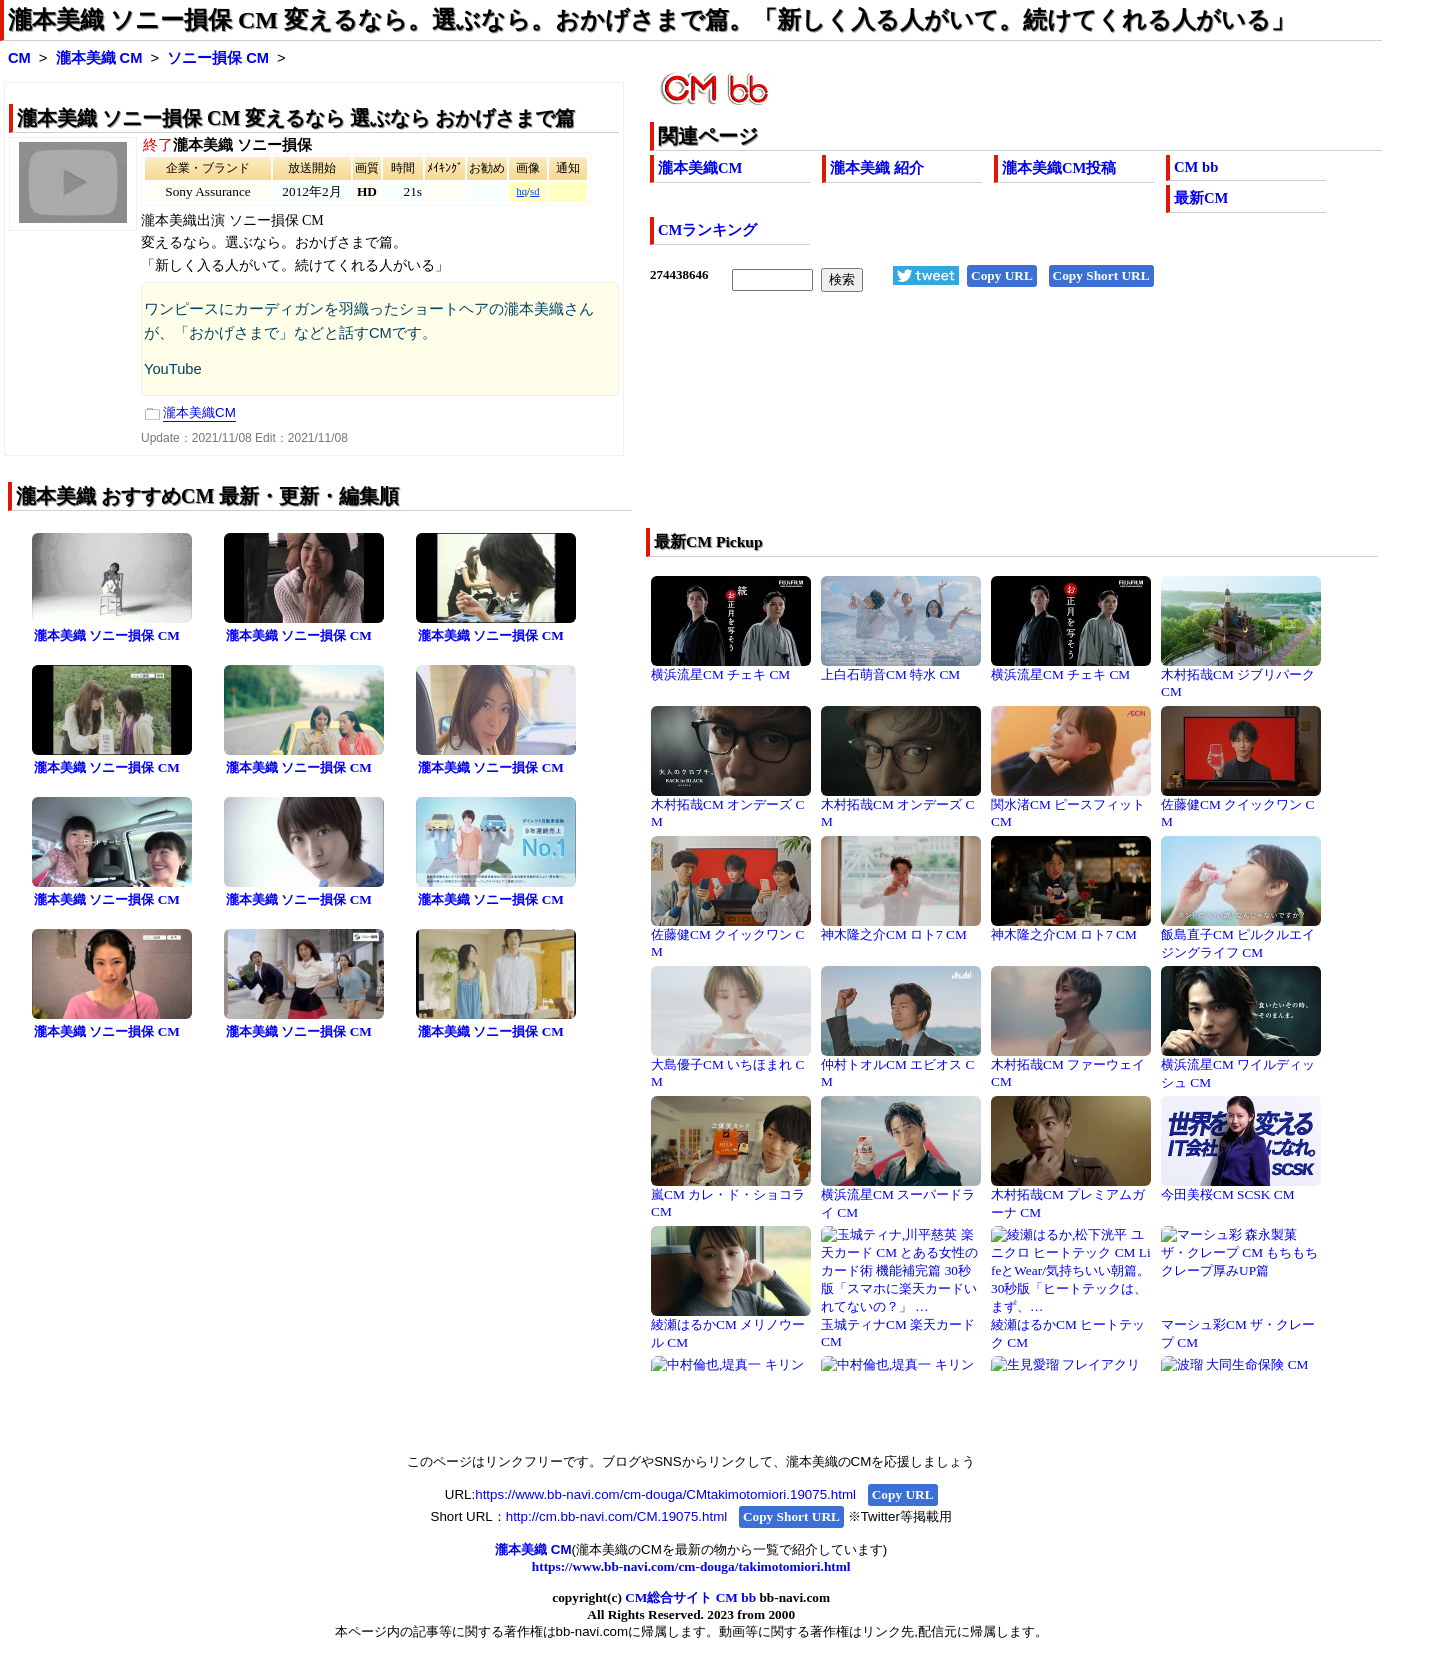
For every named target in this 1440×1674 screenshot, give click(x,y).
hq (521, 191)
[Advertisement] (943, 423)
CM (19, 58)
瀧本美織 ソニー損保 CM (107, 635)
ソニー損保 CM (218, 58)
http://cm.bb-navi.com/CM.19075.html (616, 1516)
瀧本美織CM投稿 (1059, 168)
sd (534, 191)
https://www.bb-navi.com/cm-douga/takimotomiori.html (691, 1566)
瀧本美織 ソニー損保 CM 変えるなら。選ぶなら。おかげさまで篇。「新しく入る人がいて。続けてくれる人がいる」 (651, 20)
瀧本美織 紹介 (877, 168)
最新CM (1201, 198)
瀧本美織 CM (99, 58)
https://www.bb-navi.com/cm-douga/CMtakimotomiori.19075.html (665, 1494)
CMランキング (707, 230)
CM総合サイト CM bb (690, 1597)
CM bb (1196, 167)
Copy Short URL (1101, 275)
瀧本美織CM (700, 168)
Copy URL (1002, 275)
